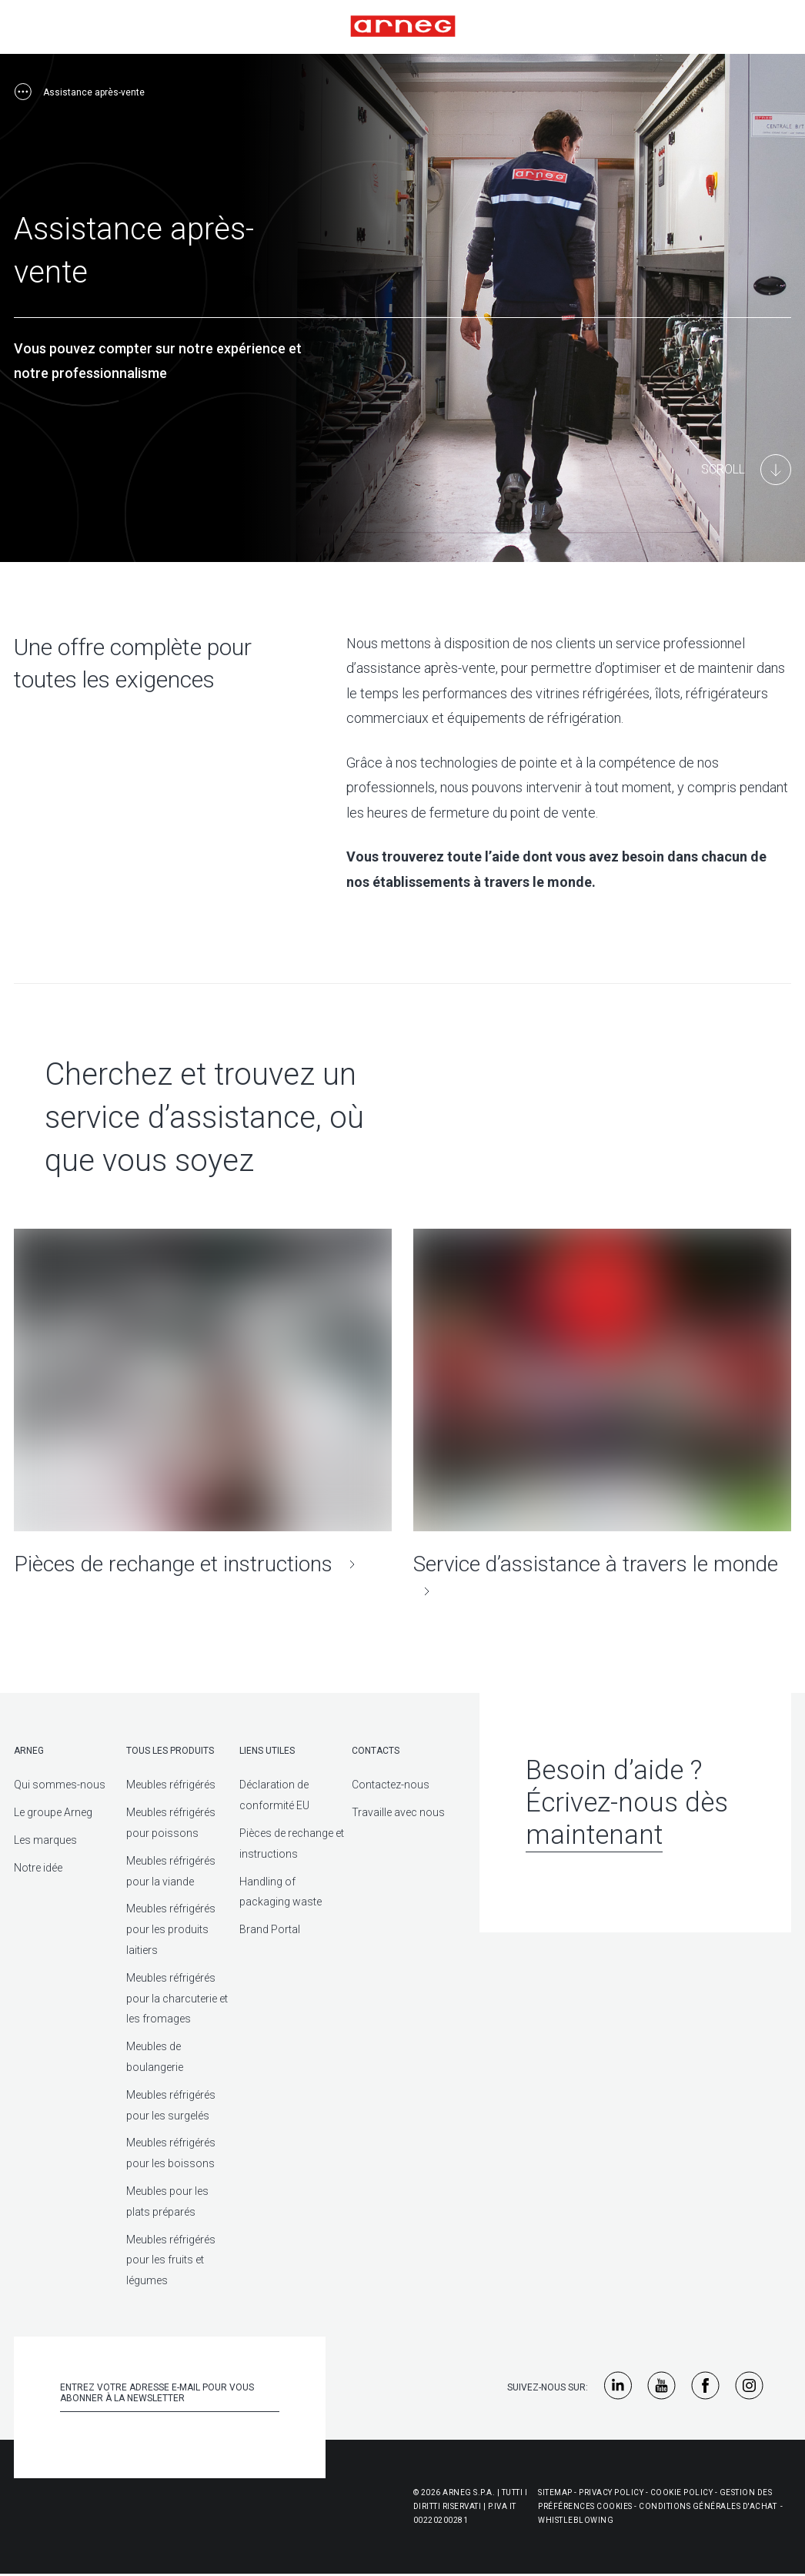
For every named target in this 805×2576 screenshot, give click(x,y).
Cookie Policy (681, 2492)
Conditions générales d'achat (708, 2506)
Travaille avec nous (398, 1812)
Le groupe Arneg (53, 1812)
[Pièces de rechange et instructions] (203, 1403)
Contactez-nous (390, 1784)
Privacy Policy (611, 2492)
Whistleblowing (575, 2520)
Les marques (45, 1840)
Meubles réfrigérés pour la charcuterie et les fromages (177, 1999)
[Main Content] (746, 469)
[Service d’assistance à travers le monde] (602, 1416)
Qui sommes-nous (59, 1784)
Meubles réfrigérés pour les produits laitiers (170, 1929)
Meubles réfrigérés (170, 1784)
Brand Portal (269, 1929)
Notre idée (38, 1868)
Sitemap (555, 2492)
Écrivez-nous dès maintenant (627, 1819)
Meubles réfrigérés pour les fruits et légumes (170, 2260)
